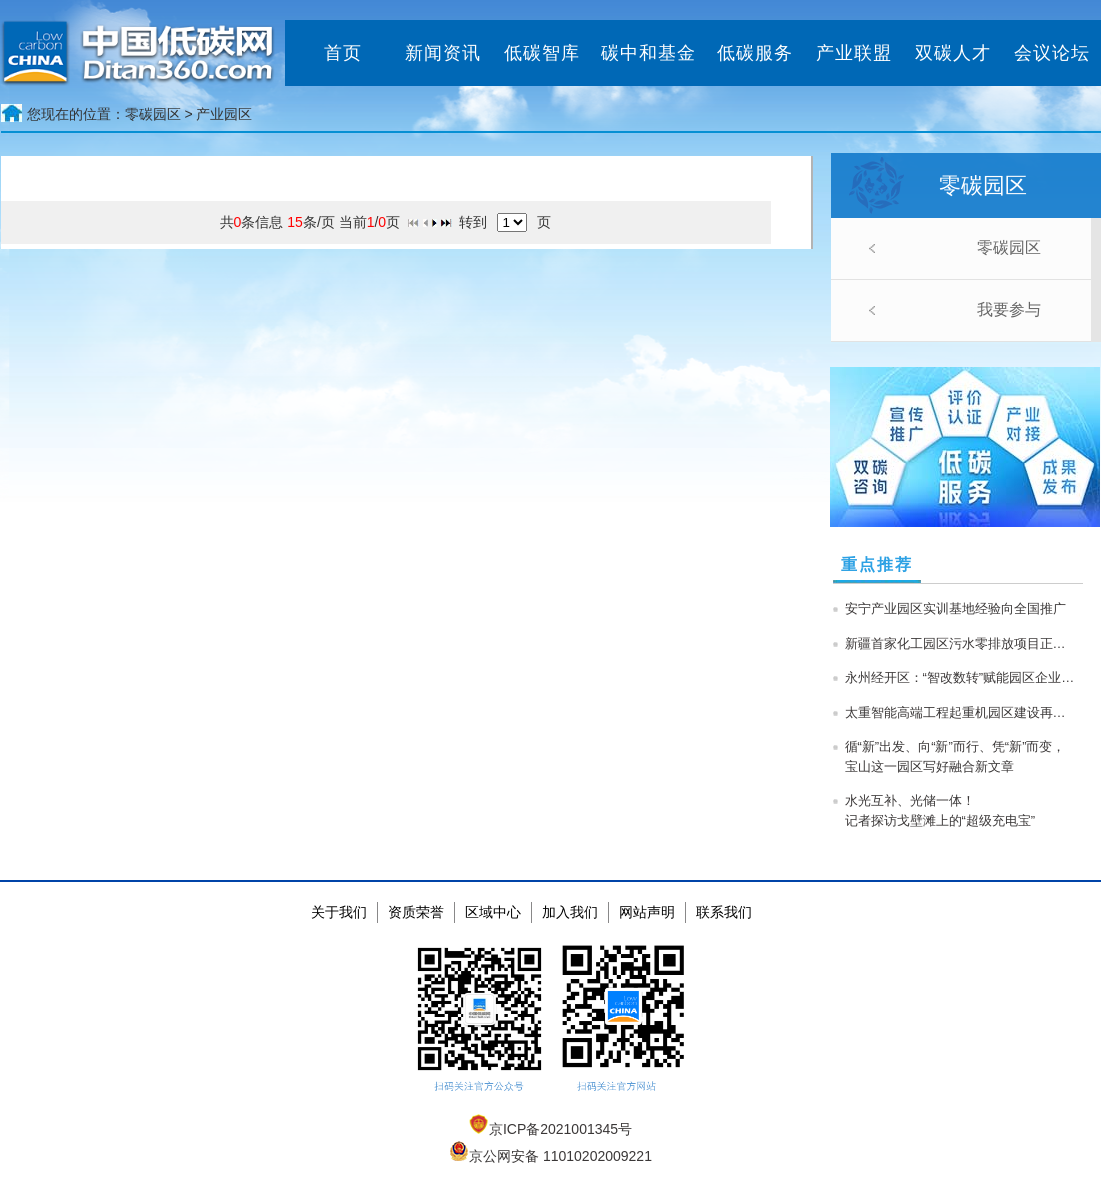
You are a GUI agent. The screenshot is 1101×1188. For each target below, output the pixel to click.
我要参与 (1009, 309)
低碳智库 (542, 53)
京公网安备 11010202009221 (550, 1156)
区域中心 (493, 912)
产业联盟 (854, 53)
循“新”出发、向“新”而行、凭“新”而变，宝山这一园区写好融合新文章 (955, 756)
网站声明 (647, 912)
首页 (343, 53)
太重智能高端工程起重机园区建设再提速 (960, 712)
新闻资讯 (443, 53)
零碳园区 (1009, 247)
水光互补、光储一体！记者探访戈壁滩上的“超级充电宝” (940, 810)
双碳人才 (953, 53)
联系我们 (724, 912)
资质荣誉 (416, 912)
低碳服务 (755, 53)
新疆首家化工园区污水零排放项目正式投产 (960, 643)
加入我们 (570, 912)
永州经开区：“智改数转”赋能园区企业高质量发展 (960, 677)
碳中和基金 (648, 53)
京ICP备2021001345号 (550, 1129)
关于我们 (339, 912)
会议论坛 (1052, 53)
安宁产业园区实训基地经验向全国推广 (955, 608)
